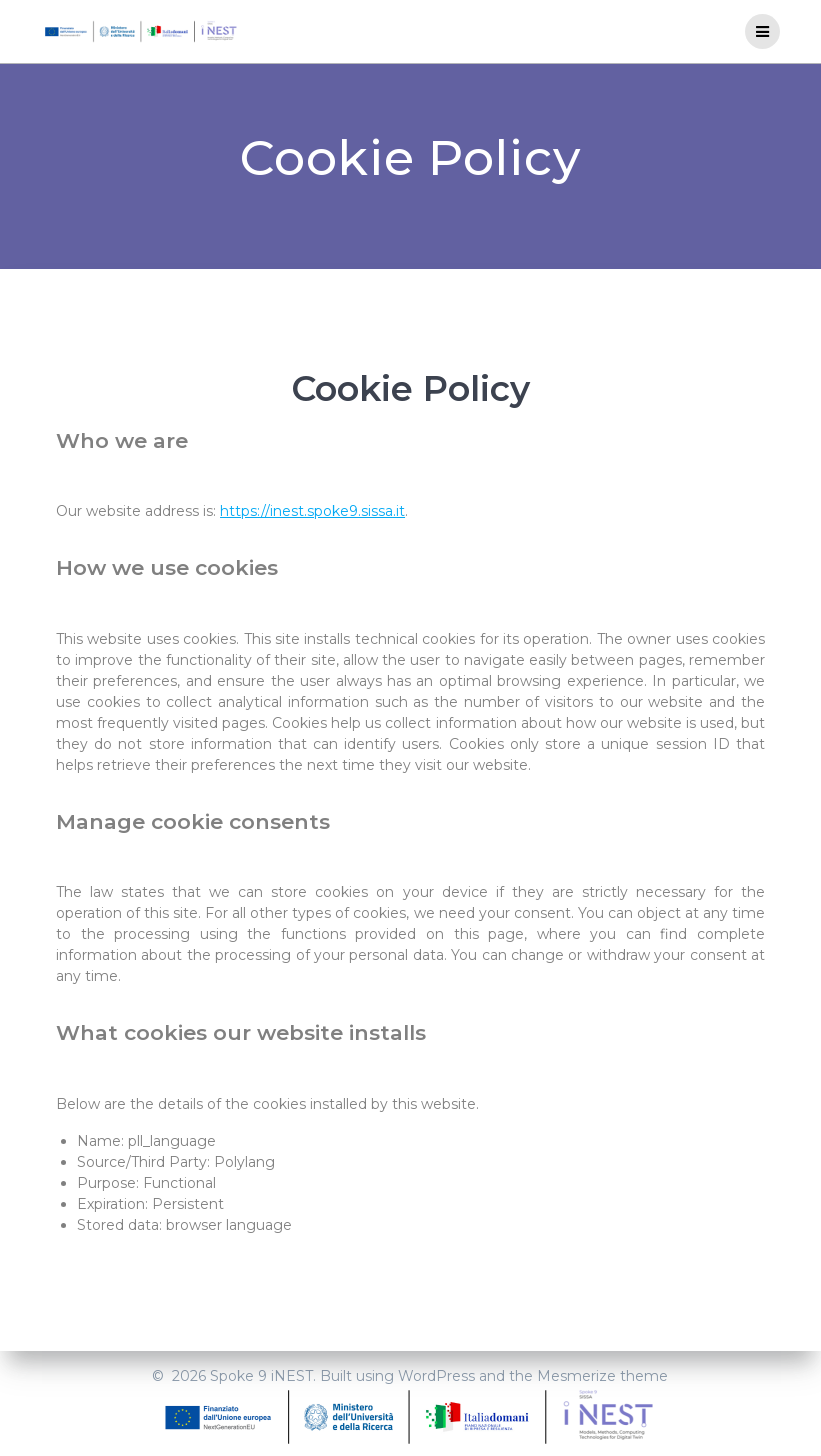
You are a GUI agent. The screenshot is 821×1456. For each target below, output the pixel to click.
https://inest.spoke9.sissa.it (312, 511)
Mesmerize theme (602, 1376)
